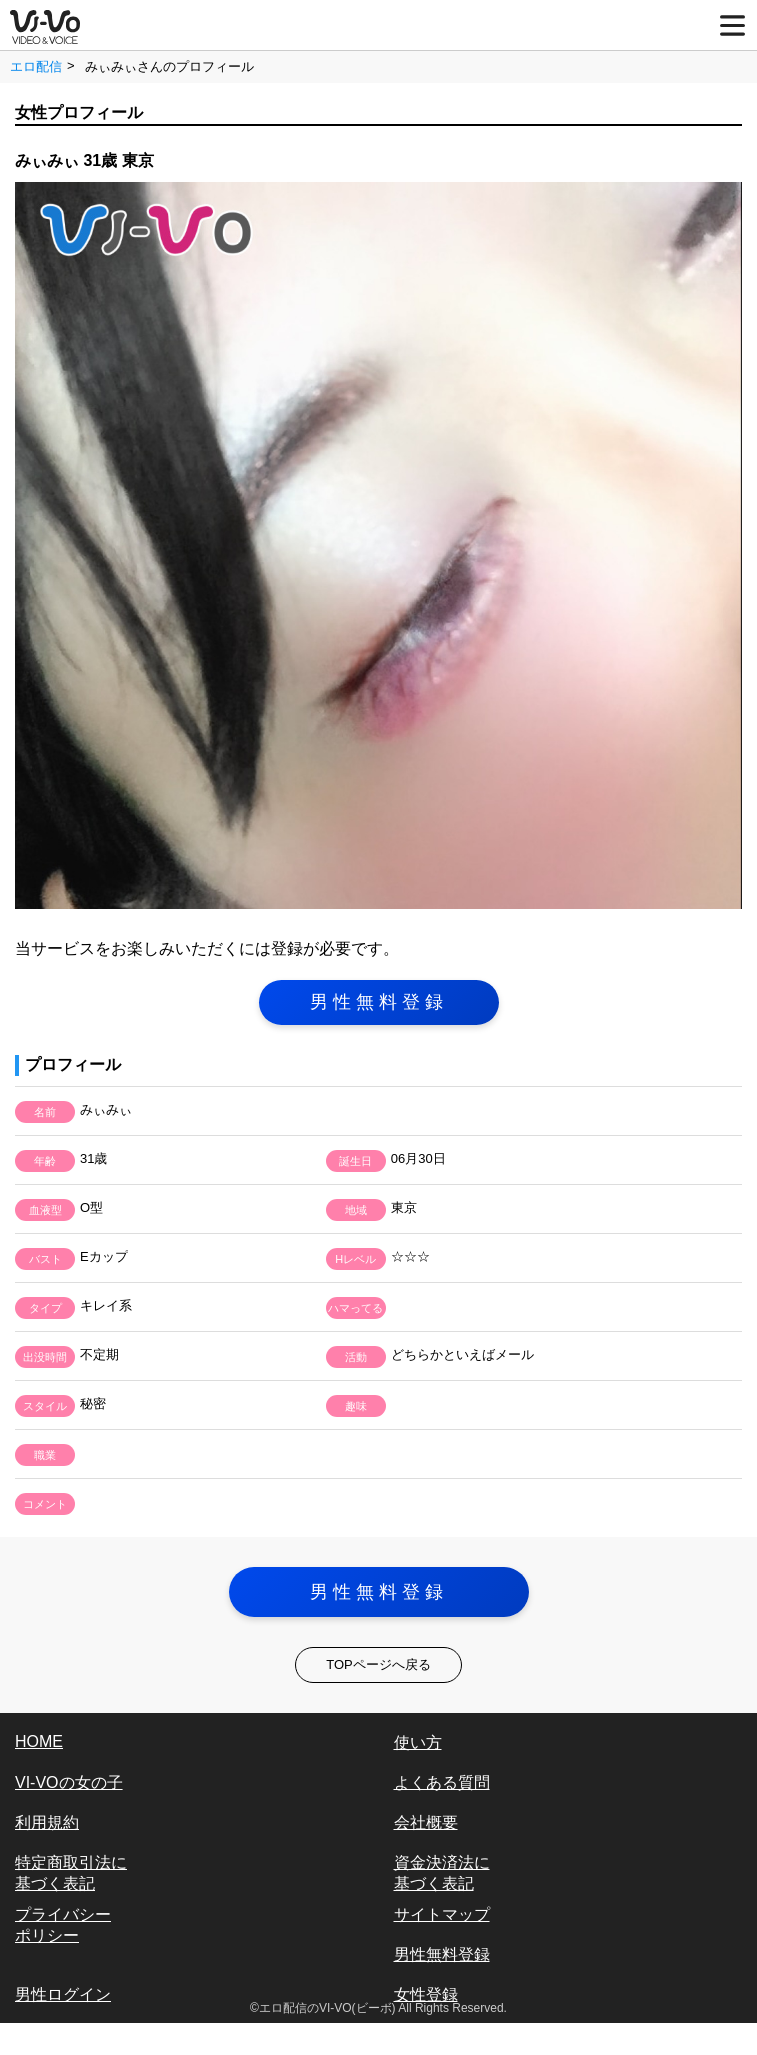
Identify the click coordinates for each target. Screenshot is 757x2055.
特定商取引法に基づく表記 (71, 1873)
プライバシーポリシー (63, 1925)
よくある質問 (442, 1782)
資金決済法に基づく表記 (442, 1873)
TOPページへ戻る (378, 1664)
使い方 (418, 1742)
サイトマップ (442, 1914)
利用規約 (47, 1822)
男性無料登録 (379, 1002)
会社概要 (426, 1822)
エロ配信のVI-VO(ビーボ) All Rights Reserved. (383, 2008)
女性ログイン (63, 2034)
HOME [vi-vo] (39, 1741)
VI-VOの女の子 (69, 1782)
